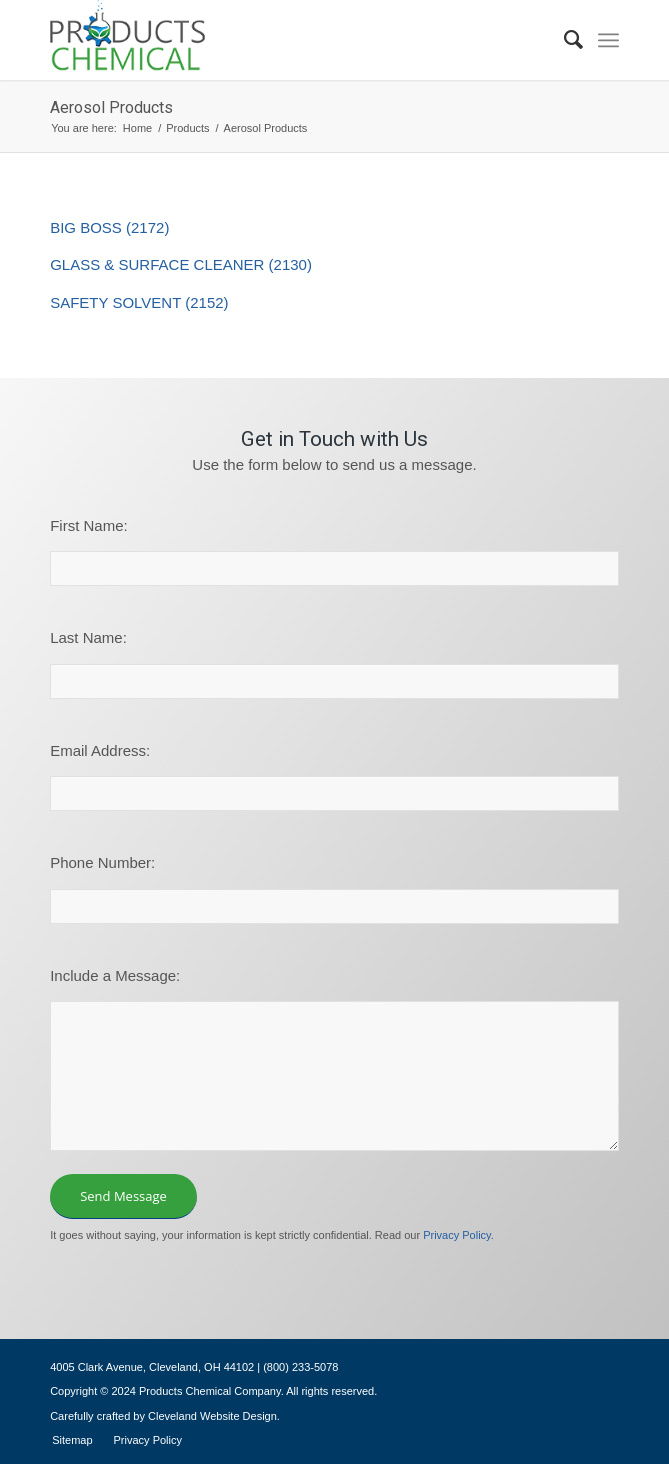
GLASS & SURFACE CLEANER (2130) (181, 264)
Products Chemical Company (210, 1391)
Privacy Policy (457, 1235)
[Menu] (608, 40)
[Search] (564, 40)
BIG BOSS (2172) (109, 227)
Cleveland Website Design (212, 1416)
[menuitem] (564, 40)
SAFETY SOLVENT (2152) (139, 302)
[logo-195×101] (277, 40)
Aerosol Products (111, 107)
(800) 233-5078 (300, 1367)
